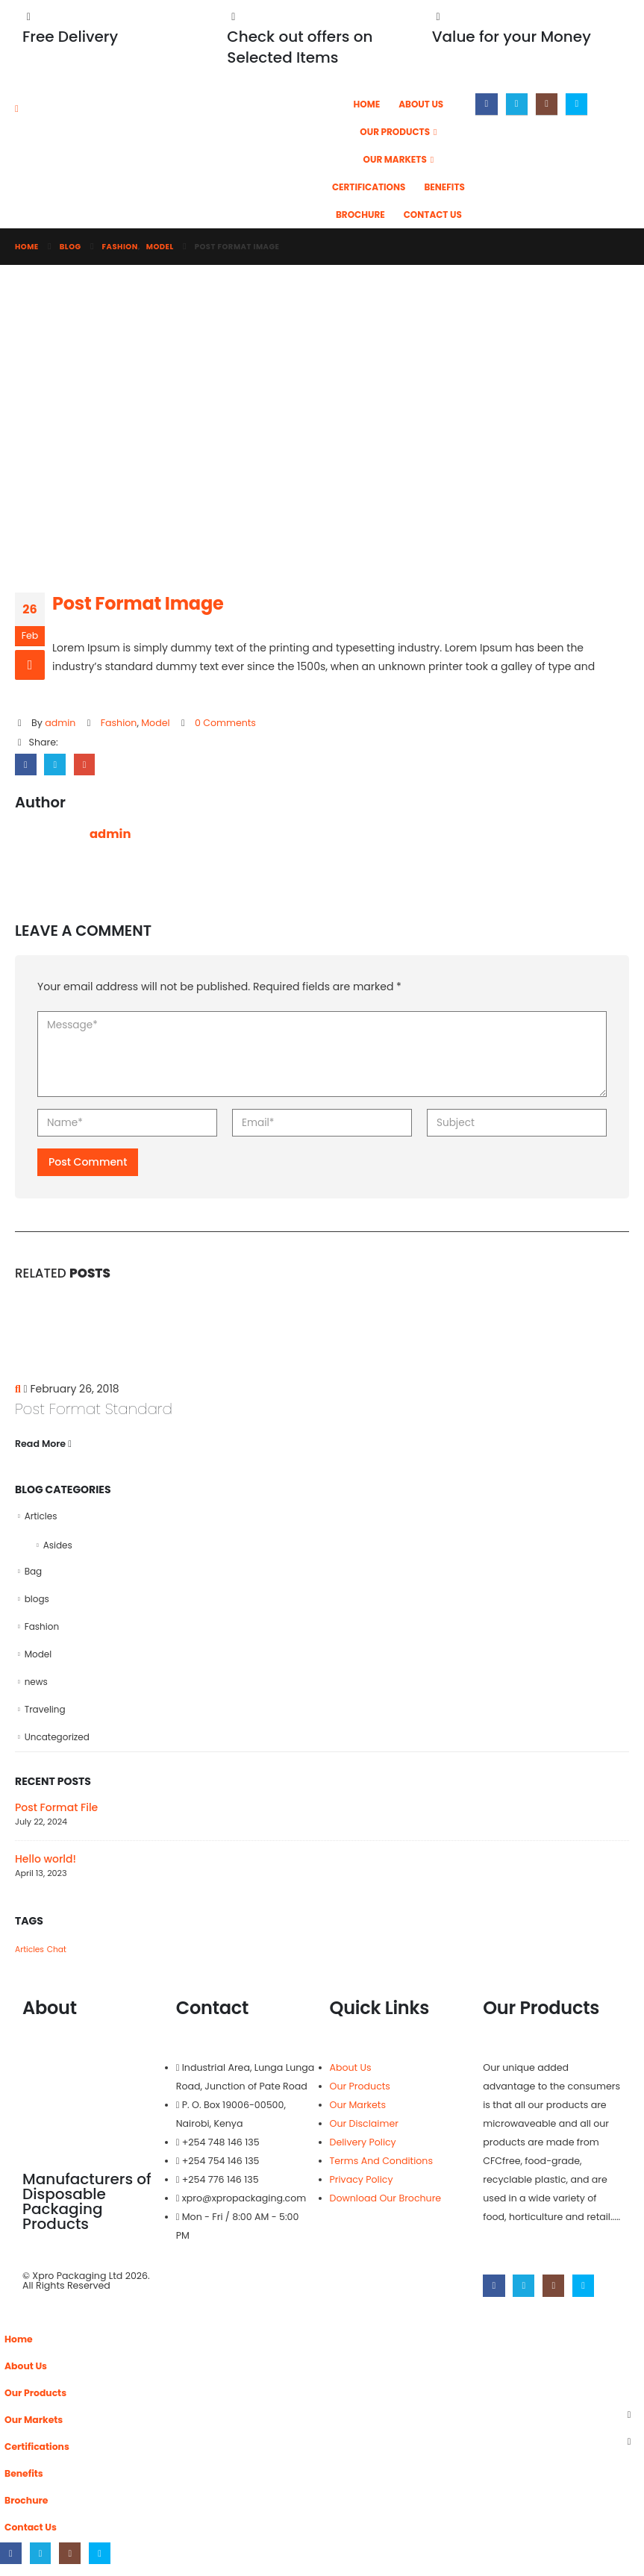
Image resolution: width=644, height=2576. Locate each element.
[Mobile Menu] (21, 109)
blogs (37, 1602)
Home (367, 104)
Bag (34, 1574)
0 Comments (225, 722)
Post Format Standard (93, 1409)
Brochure (360, 214)
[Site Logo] (210, 136)
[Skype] (576, 104)
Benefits (444, 187)
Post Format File (56, 1815)
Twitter (55, 764)
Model (155, 722)
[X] (517, 104)
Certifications (369, 187)
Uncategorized (57, 1745)
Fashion (119, 722)
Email (85, 764)
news (36, 1688)
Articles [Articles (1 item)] (29, 1957)
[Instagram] (546, 104)
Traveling (45, 1716)
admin (60, 722)
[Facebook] (486, 104)
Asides (57, 1546)
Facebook (26, 764)
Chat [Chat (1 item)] (56, 1957)
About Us (420, 104)
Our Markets (395, 159)
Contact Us (433, 214)
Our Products (395, 131)
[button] (9, 2323)
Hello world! (45, 1867)
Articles (41, 1516)
